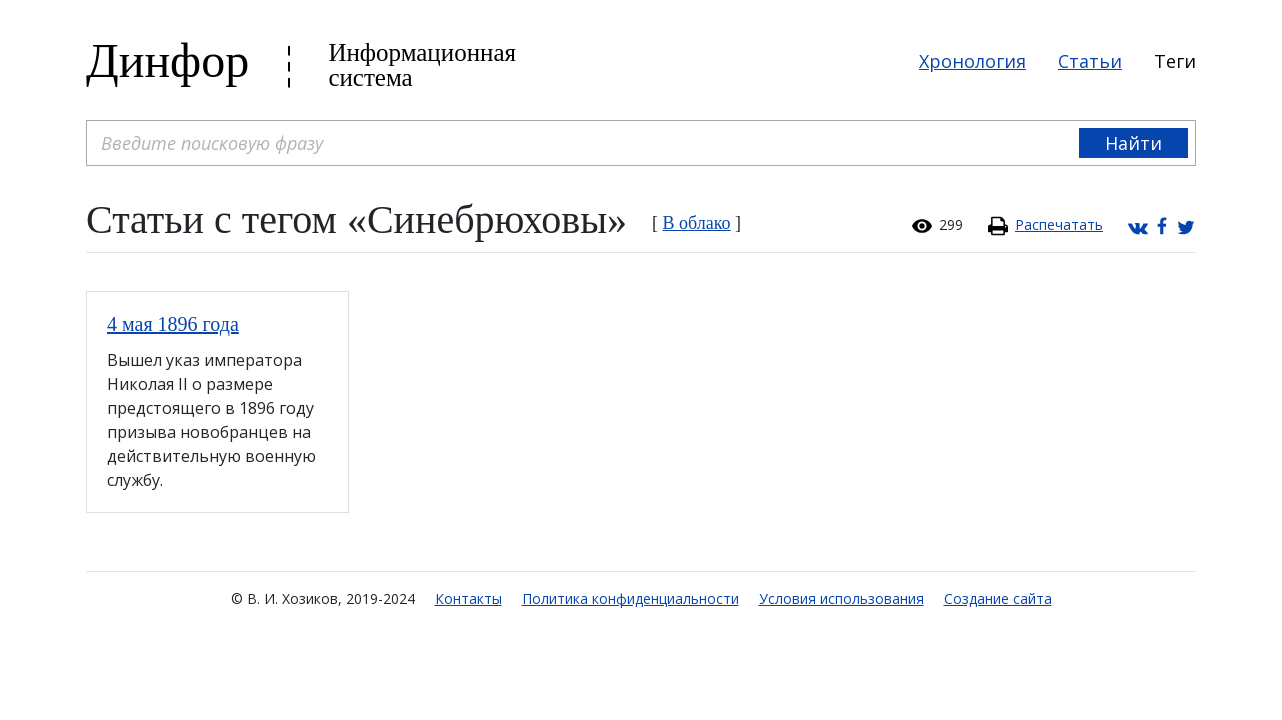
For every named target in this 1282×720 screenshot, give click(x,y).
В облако (697, 223)
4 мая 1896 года (173, 324)
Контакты (468, 598)
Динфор (167, 60)
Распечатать (1059, 224)
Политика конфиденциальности (630, 598)
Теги (1175, 61)
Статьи (1090, 61)
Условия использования (841, 598)
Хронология (972, 61)
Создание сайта (998, 598)
